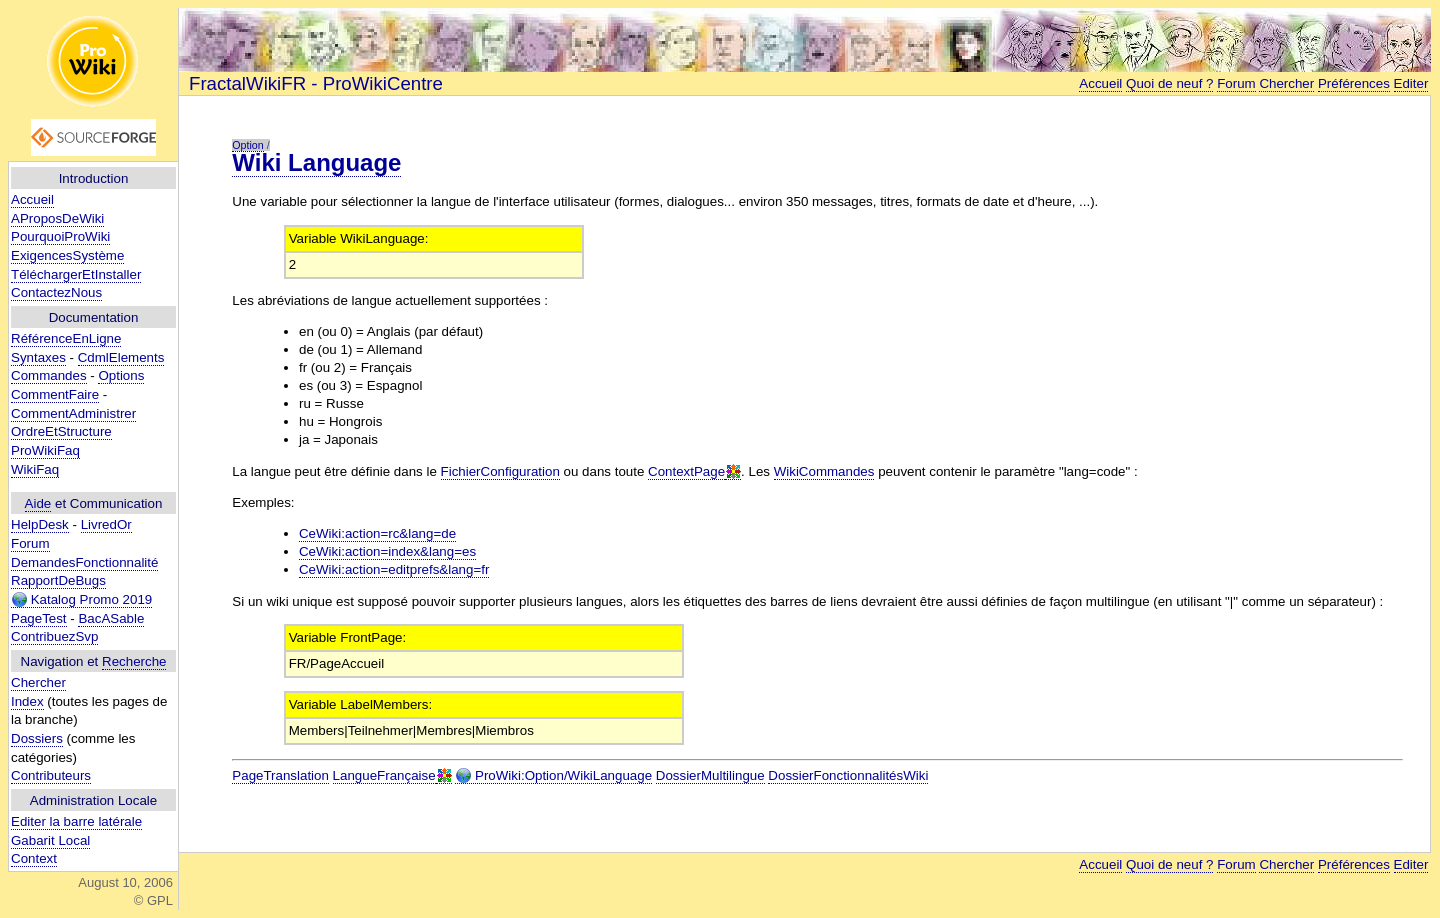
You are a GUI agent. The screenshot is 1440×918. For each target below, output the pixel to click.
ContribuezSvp (54, 636)
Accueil (32, 199)
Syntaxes (38, 357)
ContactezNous (56, 292)
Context (34, 858)
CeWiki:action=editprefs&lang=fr (394, 569)
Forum (30, 543)
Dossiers (37, 738)
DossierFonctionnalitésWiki (848, 775)
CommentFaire (55, 394)
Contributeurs (51, 775)
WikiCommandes (824, 471)
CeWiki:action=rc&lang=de (377, 533)
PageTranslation (280, 775)
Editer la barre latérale (76, 821)
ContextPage (686, 471)
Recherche (134, 661)
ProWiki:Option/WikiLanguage (553, 776)
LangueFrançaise (384, 775)
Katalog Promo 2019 (81, 600)
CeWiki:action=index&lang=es (387, 551)
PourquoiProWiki (60, 236)
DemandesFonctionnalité (84, 562)
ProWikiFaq (45, 450)
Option (247, 145)
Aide (38, 503)
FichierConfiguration (500, 471)
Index (27, 701)
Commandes (49, 375)
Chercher (38, 682)
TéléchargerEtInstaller (76, 274)
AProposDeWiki (57, 218)
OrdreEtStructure (61, 431)
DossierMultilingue (710, 775)
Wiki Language (316, 162)
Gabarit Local (50, 840)
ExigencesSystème (67, 255)
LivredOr (106, 524)
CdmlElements (121, 357)
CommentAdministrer (73, 413)
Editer (1411, 83)
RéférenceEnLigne (66, 338)
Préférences (1354, 83)
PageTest (39, 618)
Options (121, 375)
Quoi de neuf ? (1169, 83)
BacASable (111, 618)
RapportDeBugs (58, 580)
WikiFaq (35, 469)
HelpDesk (40, 524)
